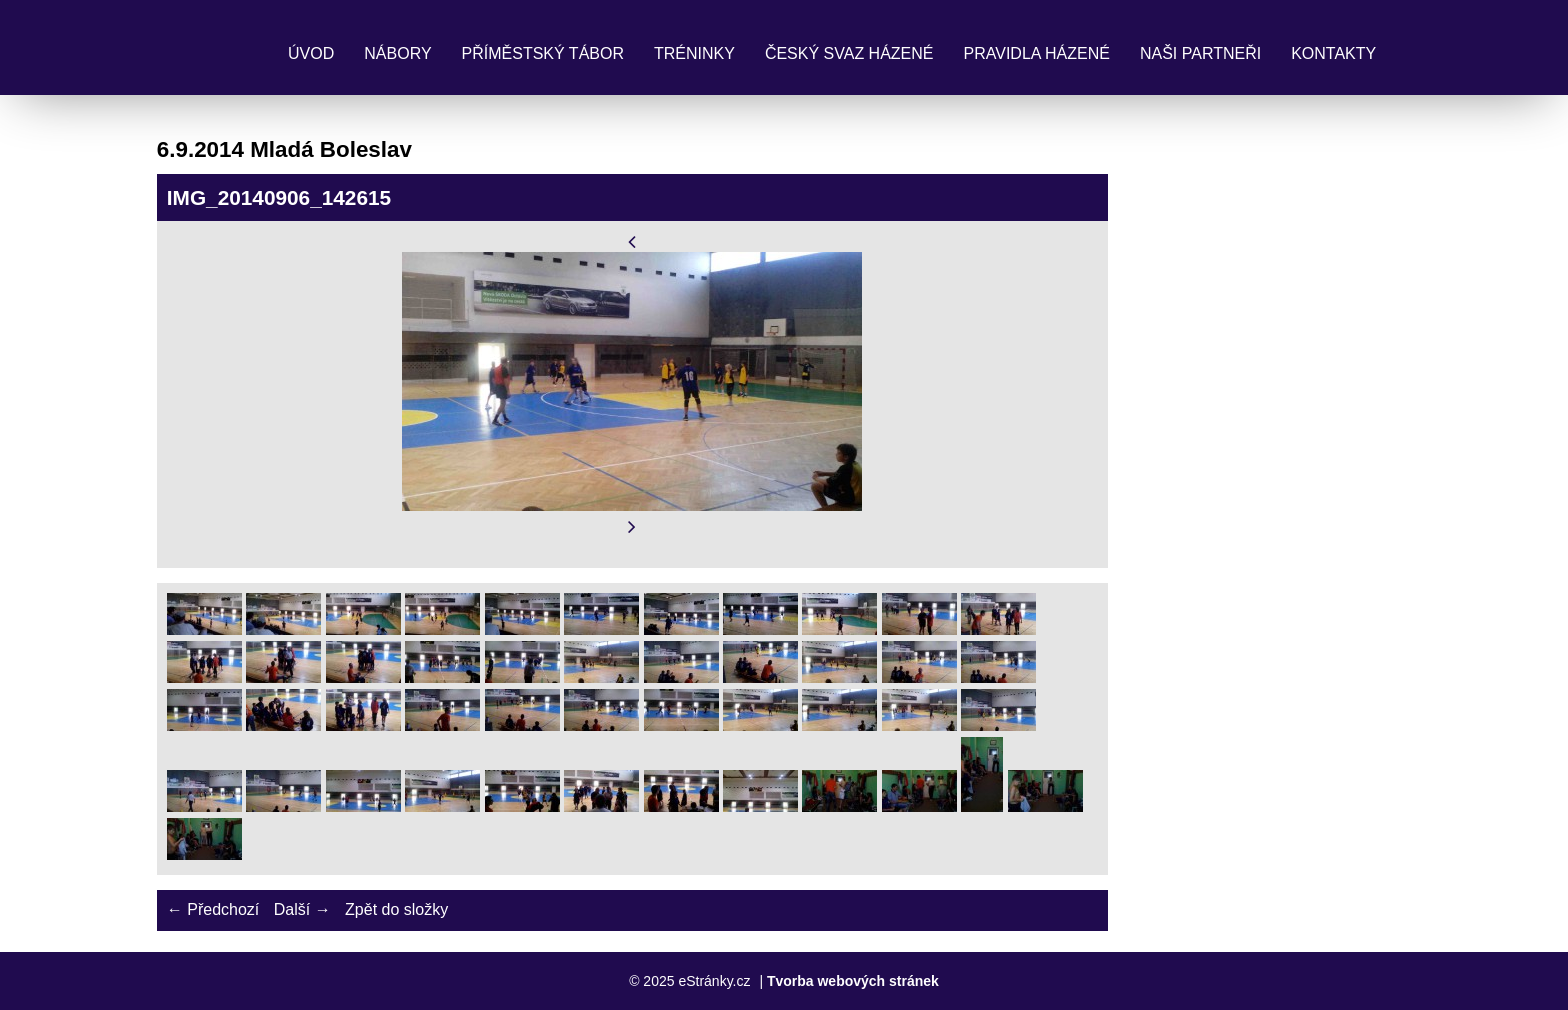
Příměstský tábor (543, 53)
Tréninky (694, 53)
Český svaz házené (849, 53)
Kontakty (1333, 53)
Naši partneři (1200, 53)
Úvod (311, 53)
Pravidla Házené (1037, 53)
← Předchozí (213, 909)
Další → (302, 909)
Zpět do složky (396, 909)
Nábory (397, 53)
